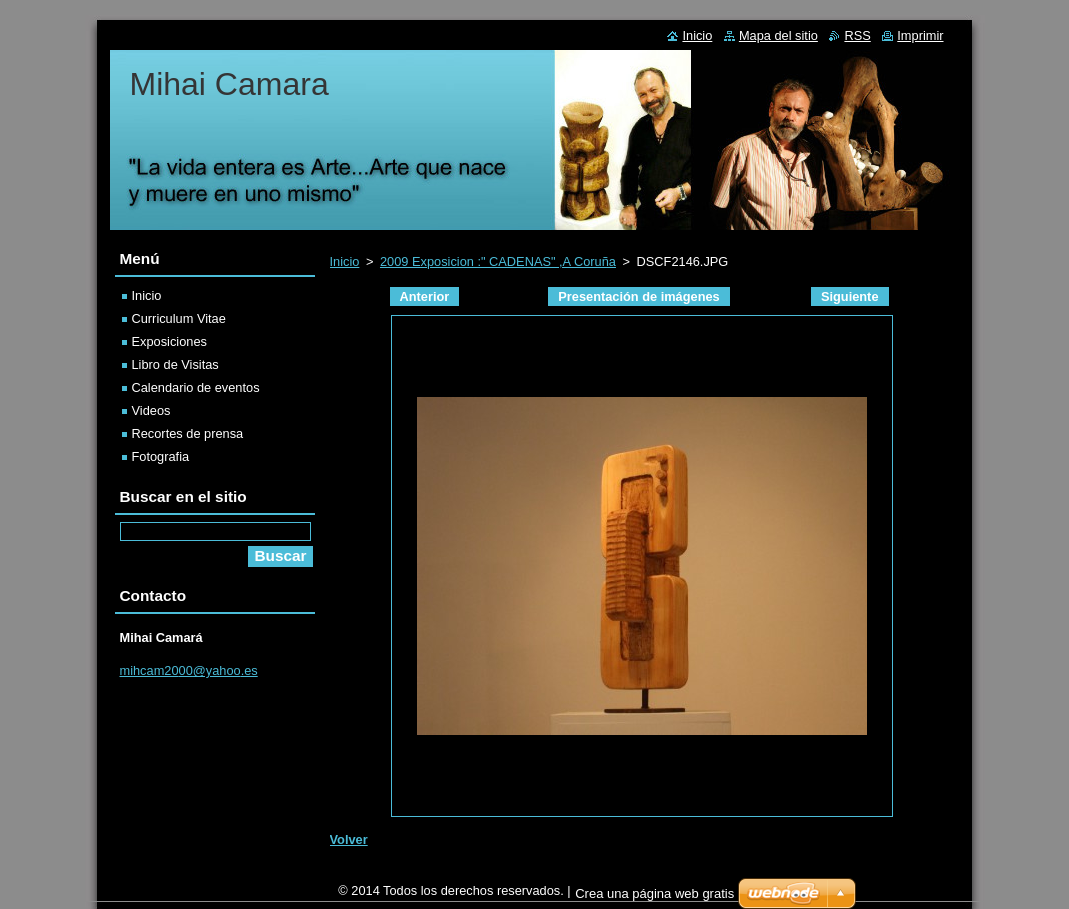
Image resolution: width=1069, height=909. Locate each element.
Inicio (345, 261)
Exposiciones (169, 341)
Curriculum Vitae (179, 318)
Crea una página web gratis (654, 898)
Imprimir (920, 35)
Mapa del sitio (778, 35)
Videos (151, 410)
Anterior (425, 296)
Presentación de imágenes (638, 296)
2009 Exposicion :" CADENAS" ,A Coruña (498, 261)
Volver (349, 839)
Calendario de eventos (196, 387)
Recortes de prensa (188, 433)
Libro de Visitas (175, 364)
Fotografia (161, 456)
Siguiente (850, 296)
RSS (857, 35)
